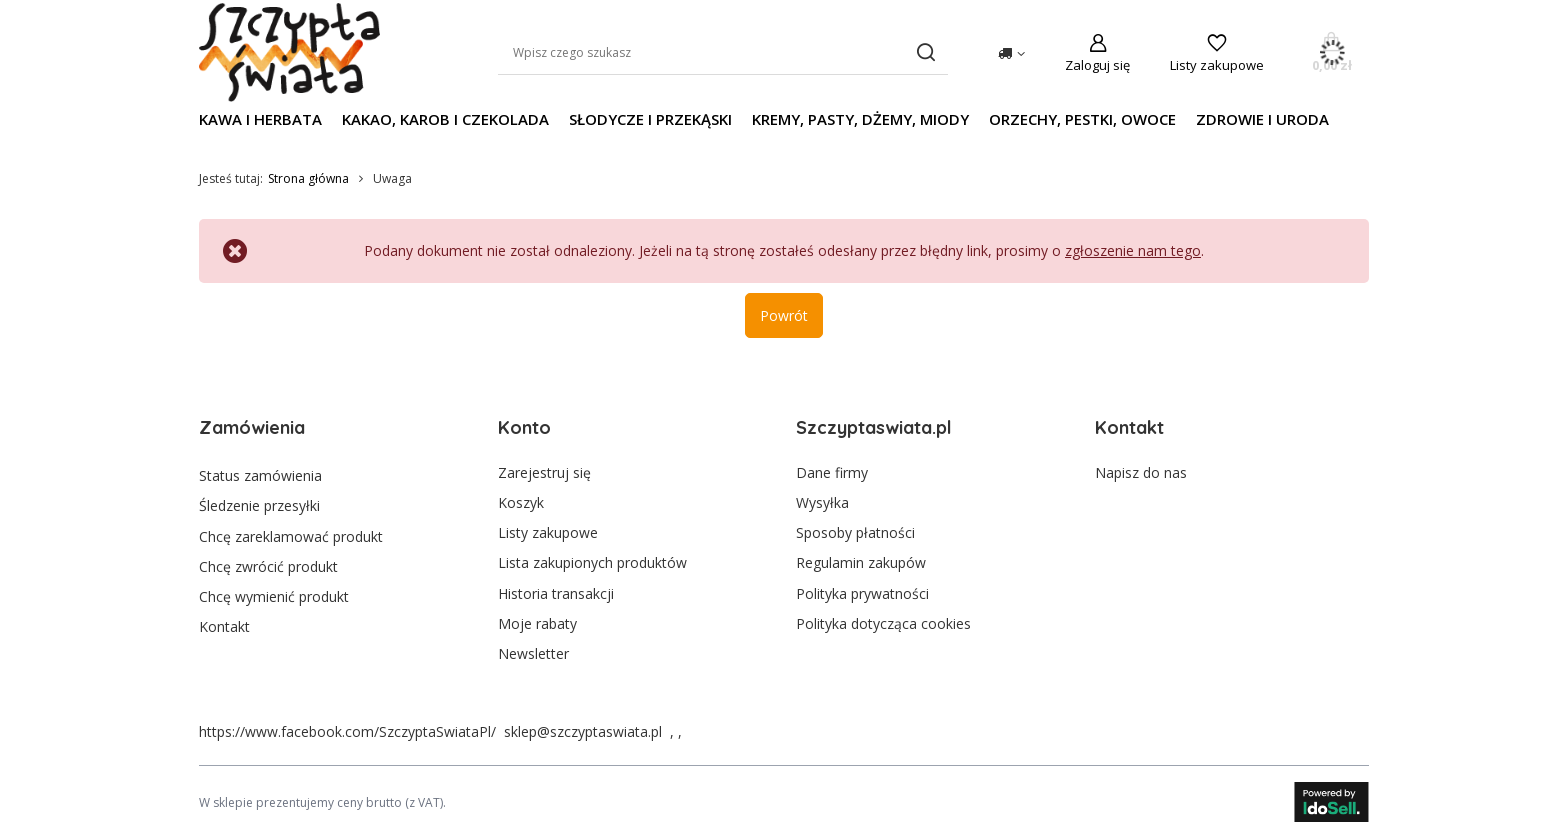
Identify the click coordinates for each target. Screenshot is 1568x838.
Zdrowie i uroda (1262, 119)
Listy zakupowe (1217, 65)
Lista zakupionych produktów (592, 563)
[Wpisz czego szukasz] (723, 52)
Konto (524, 427)
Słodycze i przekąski (650, 119)
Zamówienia (252, 427)
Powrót (784, 315)
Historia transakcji (556, 594)
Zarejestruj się (544, 473)
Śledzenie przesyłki (259, 503)
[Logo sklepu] (289, 53)
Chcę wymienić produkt (274, 594)
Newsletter (533, 654)
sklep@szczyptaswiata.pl (583, 731)
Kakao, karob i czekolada (445, 119)
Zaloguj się (1097, 65)
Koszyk (521, 503)
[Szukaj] (925, 52)
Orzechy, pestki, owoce (1082, 119)
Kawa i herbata (260, 119)
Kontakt (224, 624)
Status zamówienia (260, 473)
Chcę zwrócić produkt (268, 563)
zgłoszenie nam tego (1133, 250)
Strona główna (308, 178)
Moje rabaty (537, 624)
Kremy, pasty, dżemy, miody (860, 119)
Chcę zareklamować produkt (291, 533)
